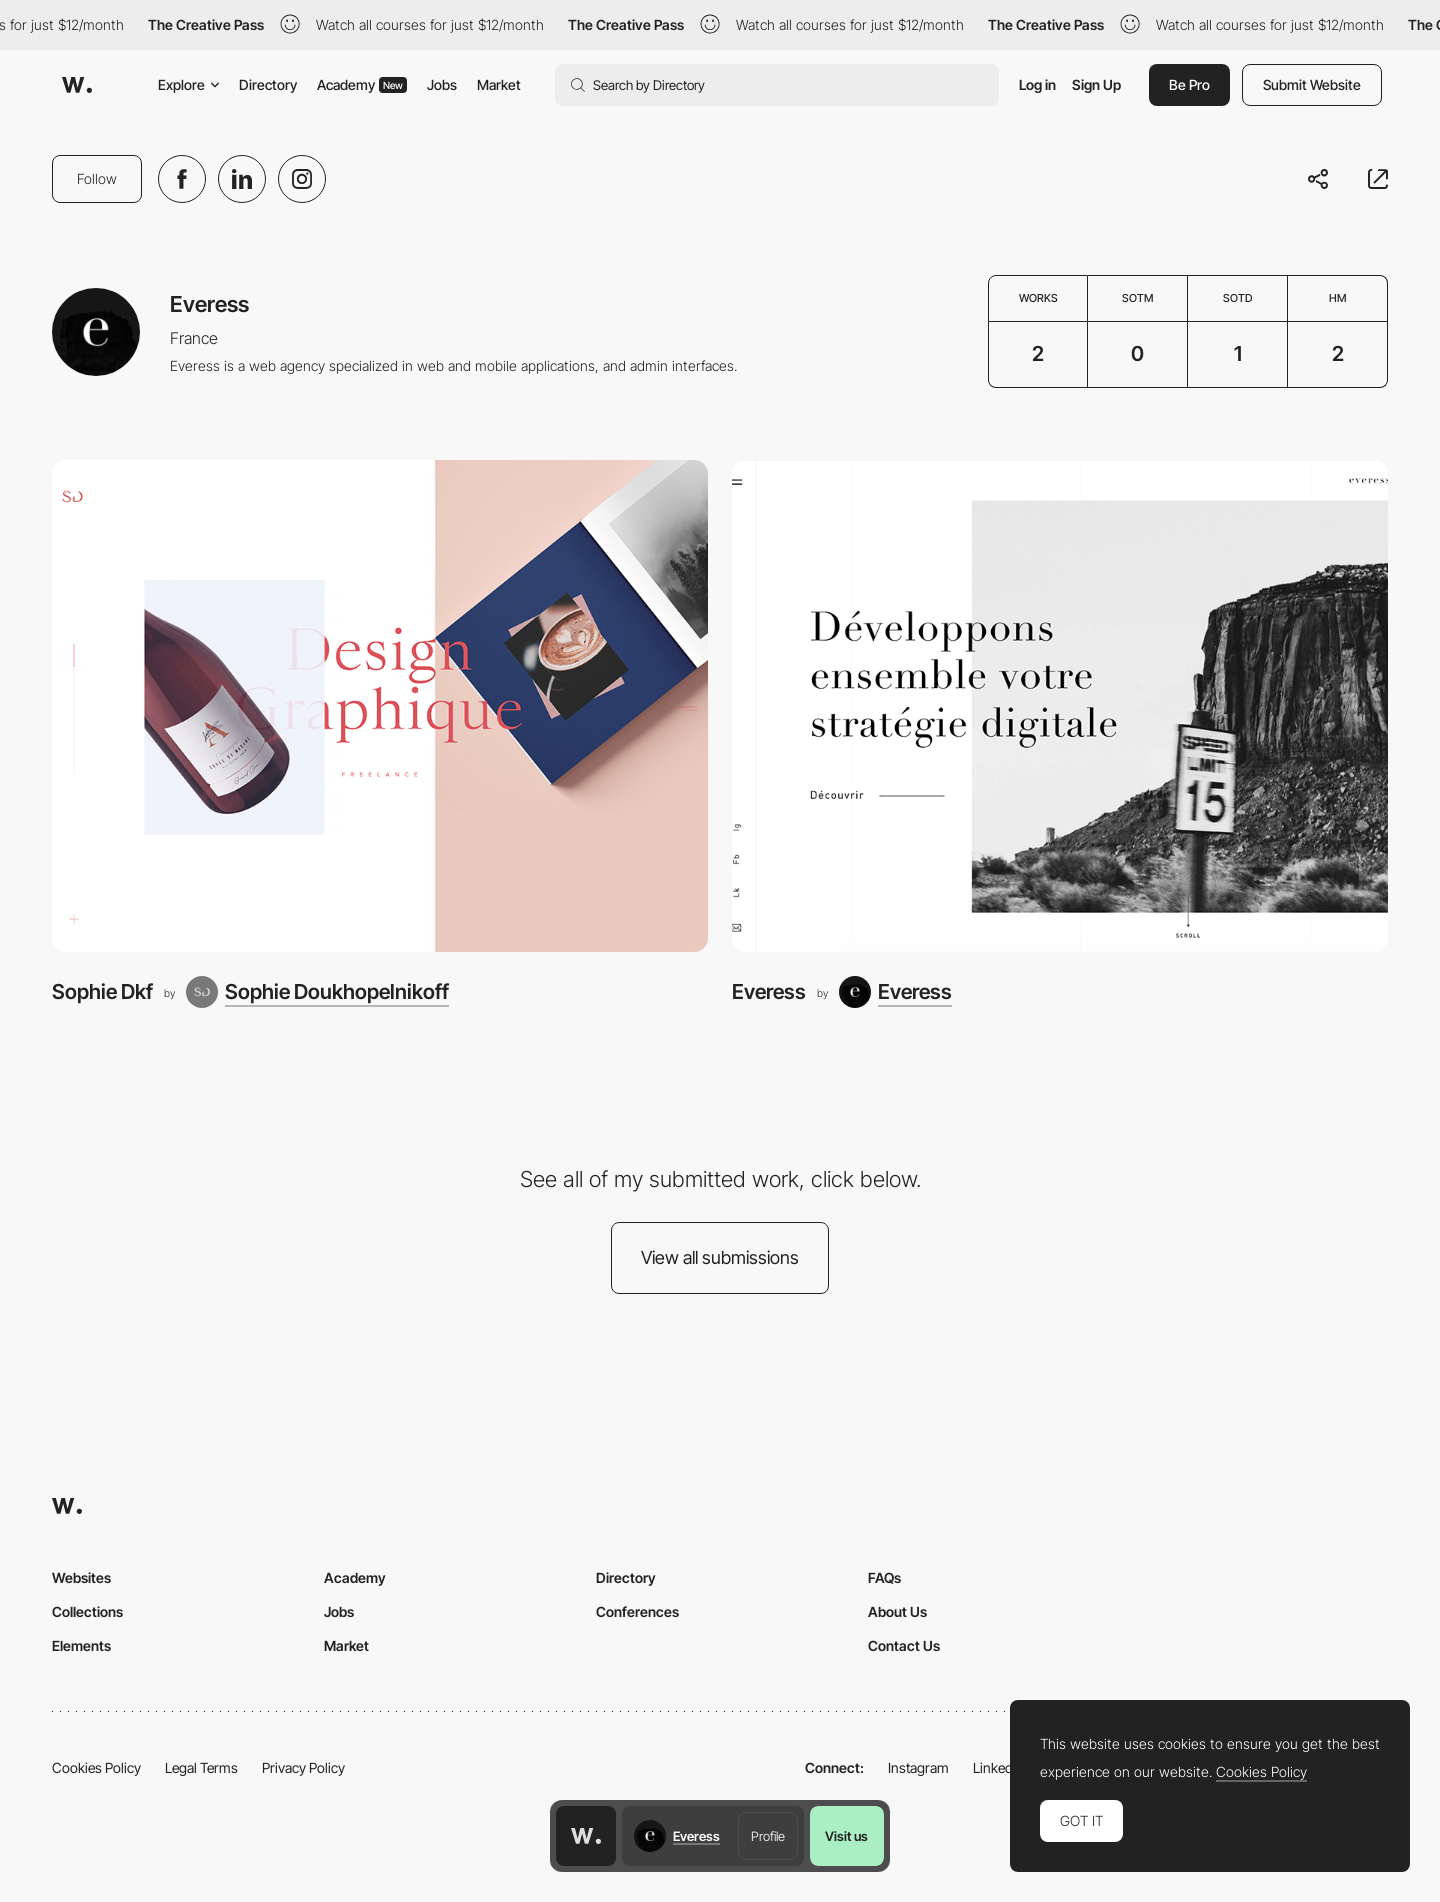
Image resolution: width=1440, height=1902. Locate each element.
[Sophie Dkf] (380, 706)
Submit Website (1312, 84)
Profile (768, 1836)
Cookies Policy (96, 1767)
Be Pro (1189, 84)
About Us (897, 1611)
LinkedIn (998, 1767)
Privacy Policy (303, 1767)
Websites (81, 1577)
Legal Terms (201, 1767)
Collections (87, 1611)
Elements (81, 1645)
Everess (769, 991)
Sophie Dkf (102, 991)
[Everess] (1060, 706)
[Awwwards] (77, 85)
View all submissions (720, 1257)
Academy (362, 84)
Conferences (637, 1611)
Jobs (442, 84)
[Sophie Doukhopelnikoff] (317, 992)
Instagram (918, 1767)
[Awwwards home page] (586, 1836)
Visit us (846, 1836)
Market (499, 84)
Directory (268, 84)
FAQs (884, 1577)
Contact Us (904, 1645)
